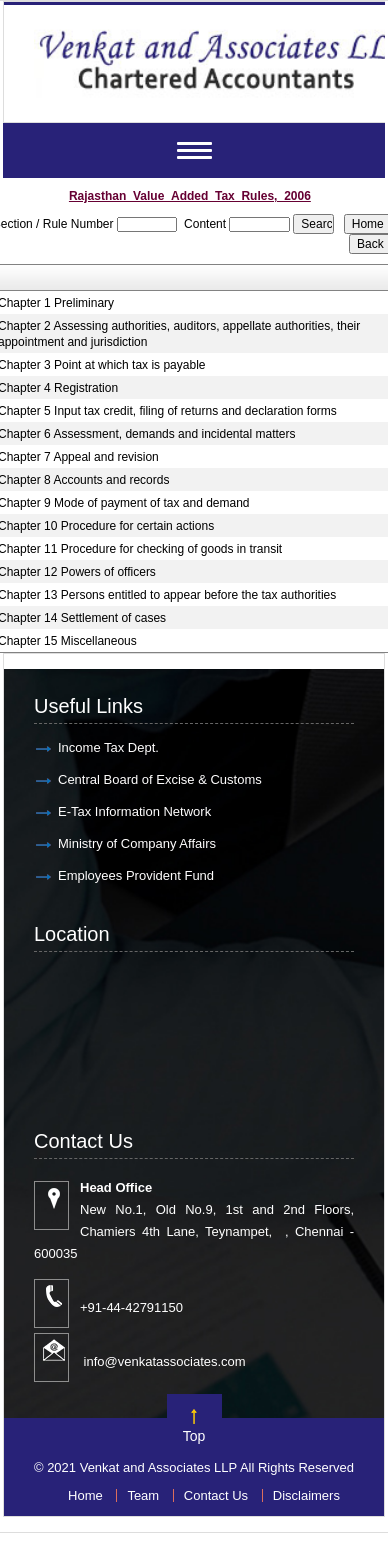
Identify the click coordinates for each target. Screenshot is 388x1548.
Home (85, 1495)
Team (143, 1495)
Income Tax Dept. (108, 747)
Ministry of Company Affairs (137, 843)
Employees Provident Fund (136, 875)
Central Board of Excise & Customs (160, 779)
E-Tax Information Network (134, 811)
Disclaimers (306, 1495)
